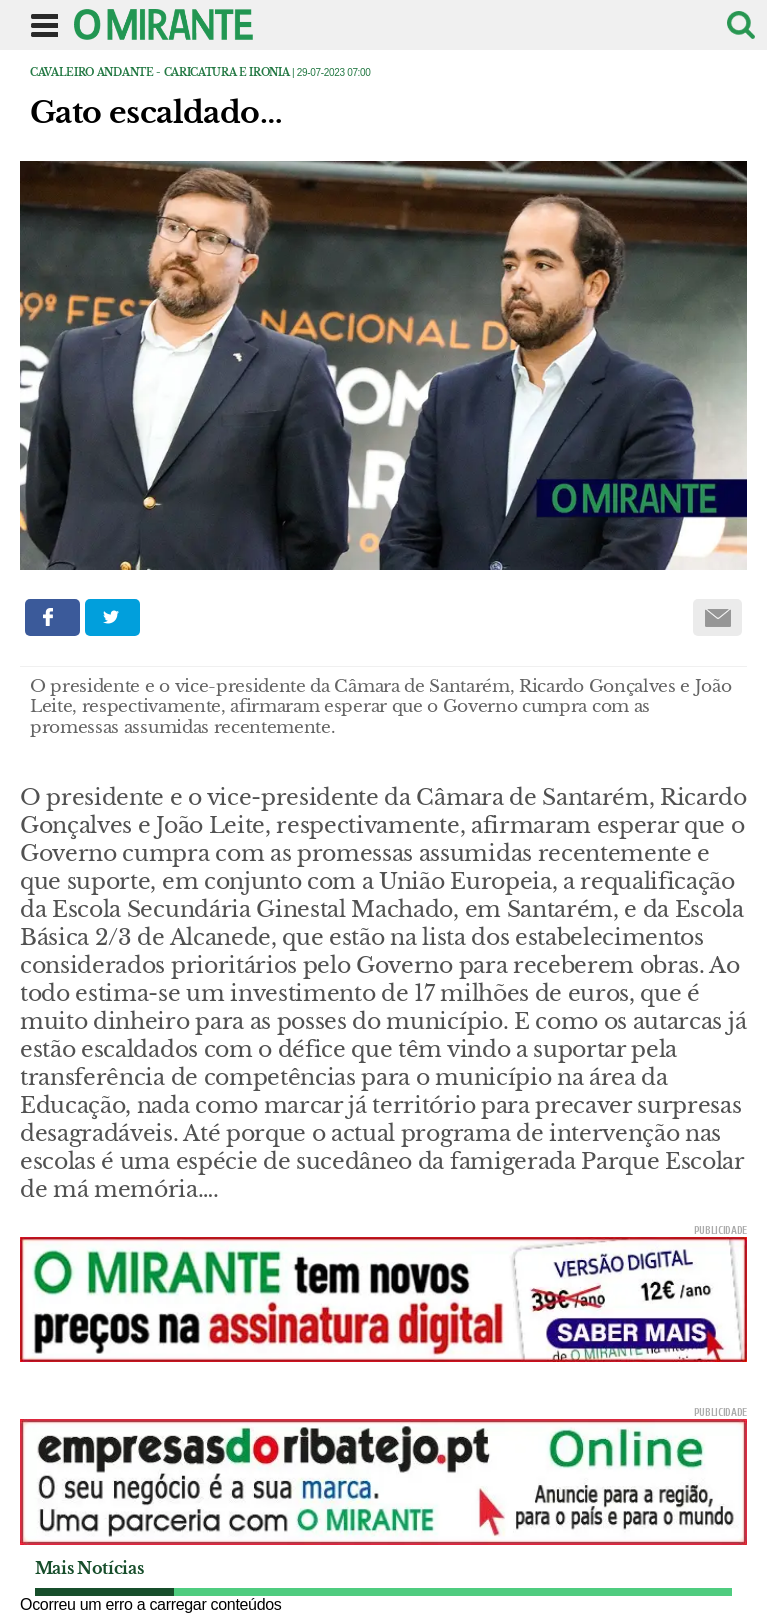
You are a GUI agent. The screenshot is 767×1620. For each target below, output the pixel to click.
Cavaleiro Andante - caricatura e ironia (160, 72)
